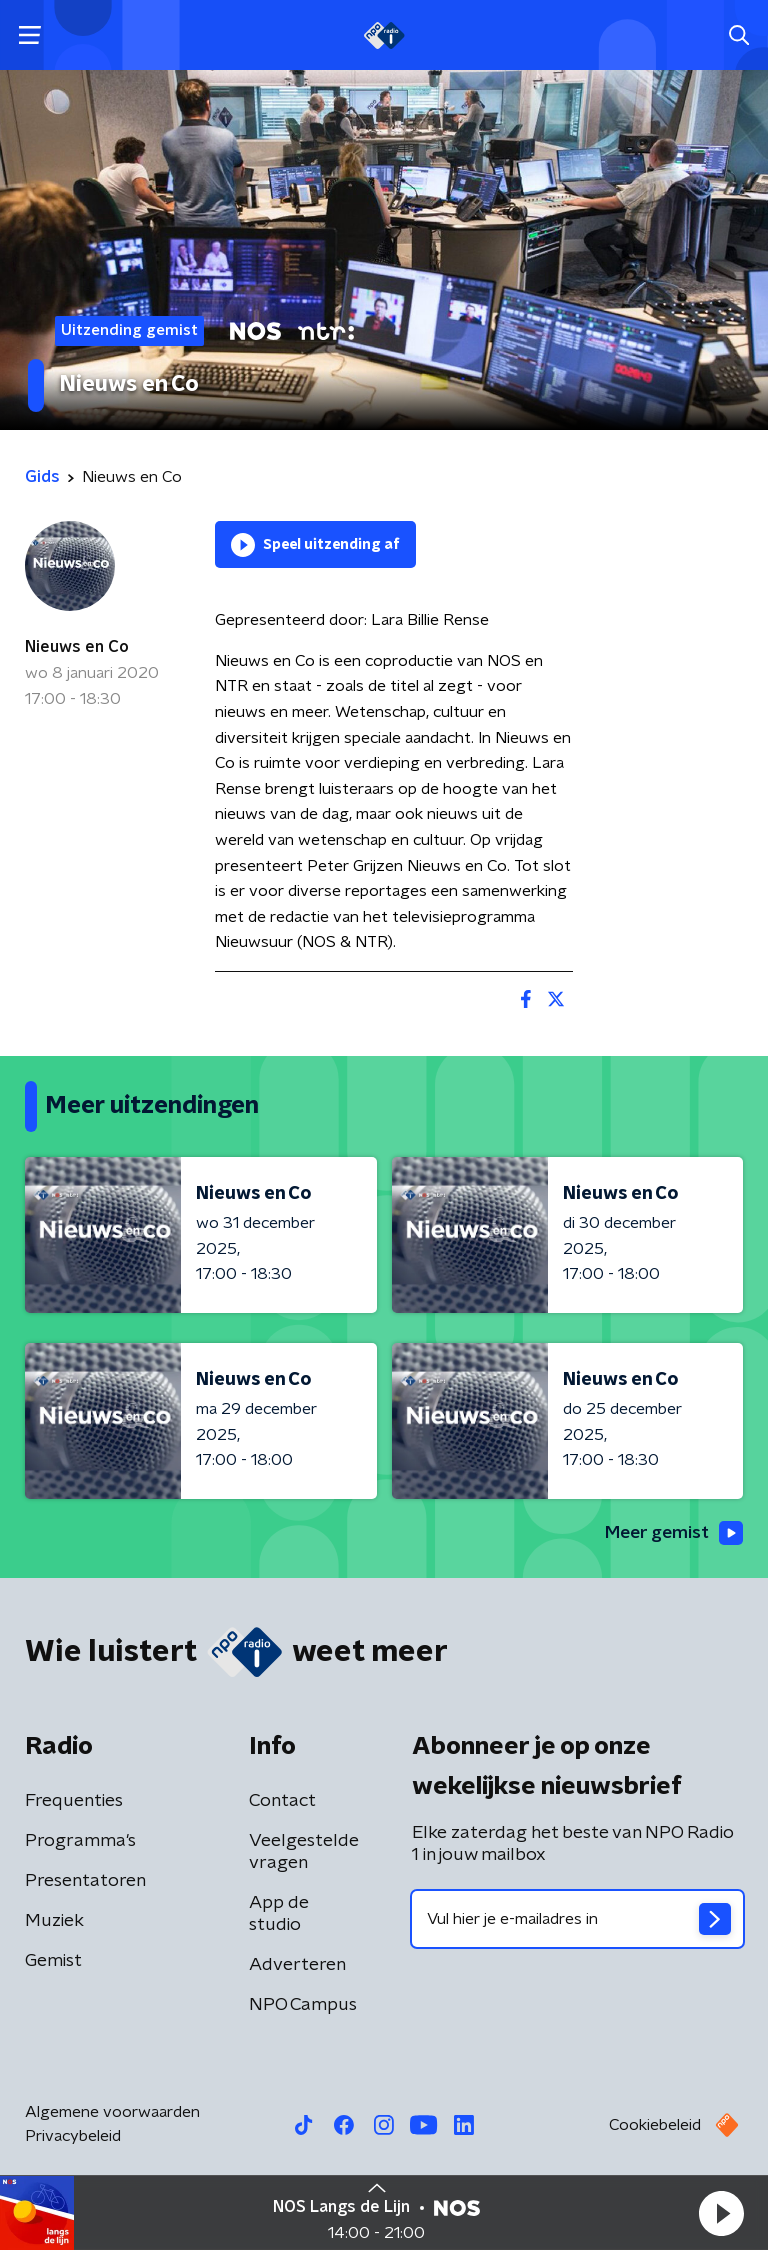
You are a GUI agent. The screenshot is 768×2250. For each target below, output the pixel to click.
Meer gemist (672, 1533)
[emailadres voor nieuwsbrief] (577, 1920)
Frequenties (74, 1802)
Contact (282, 1802)
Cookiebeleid (655, 2126)
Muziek (54, 1922)
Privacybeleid (73, 2137)
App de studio (279, 1915)
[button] (721, 2213)
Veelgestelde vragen (304, 1853)
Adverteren (297, 1966)
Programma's (80, 1842)
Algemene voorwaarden (112, 2113)
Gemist (53, 1962)
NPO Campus (303, 2006)
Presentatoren (85, 1882)
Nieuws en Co (77, 647)
